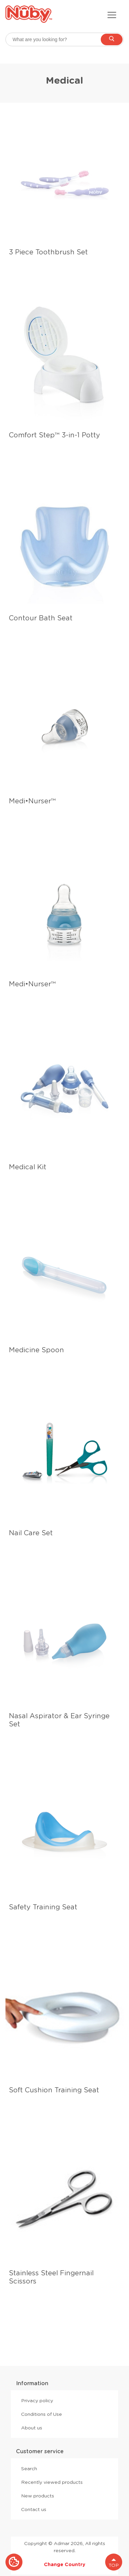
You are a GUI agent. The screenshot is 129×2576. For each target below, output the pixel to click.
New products (37, 2495)
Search (29, 2468)
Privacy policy (37, 2400)
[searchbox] (64, 39)
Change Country (64, 2564)
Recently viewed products (52, 2482)
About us (31, 2427)
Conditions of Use (41, 2414)
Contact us (33, 2509)
